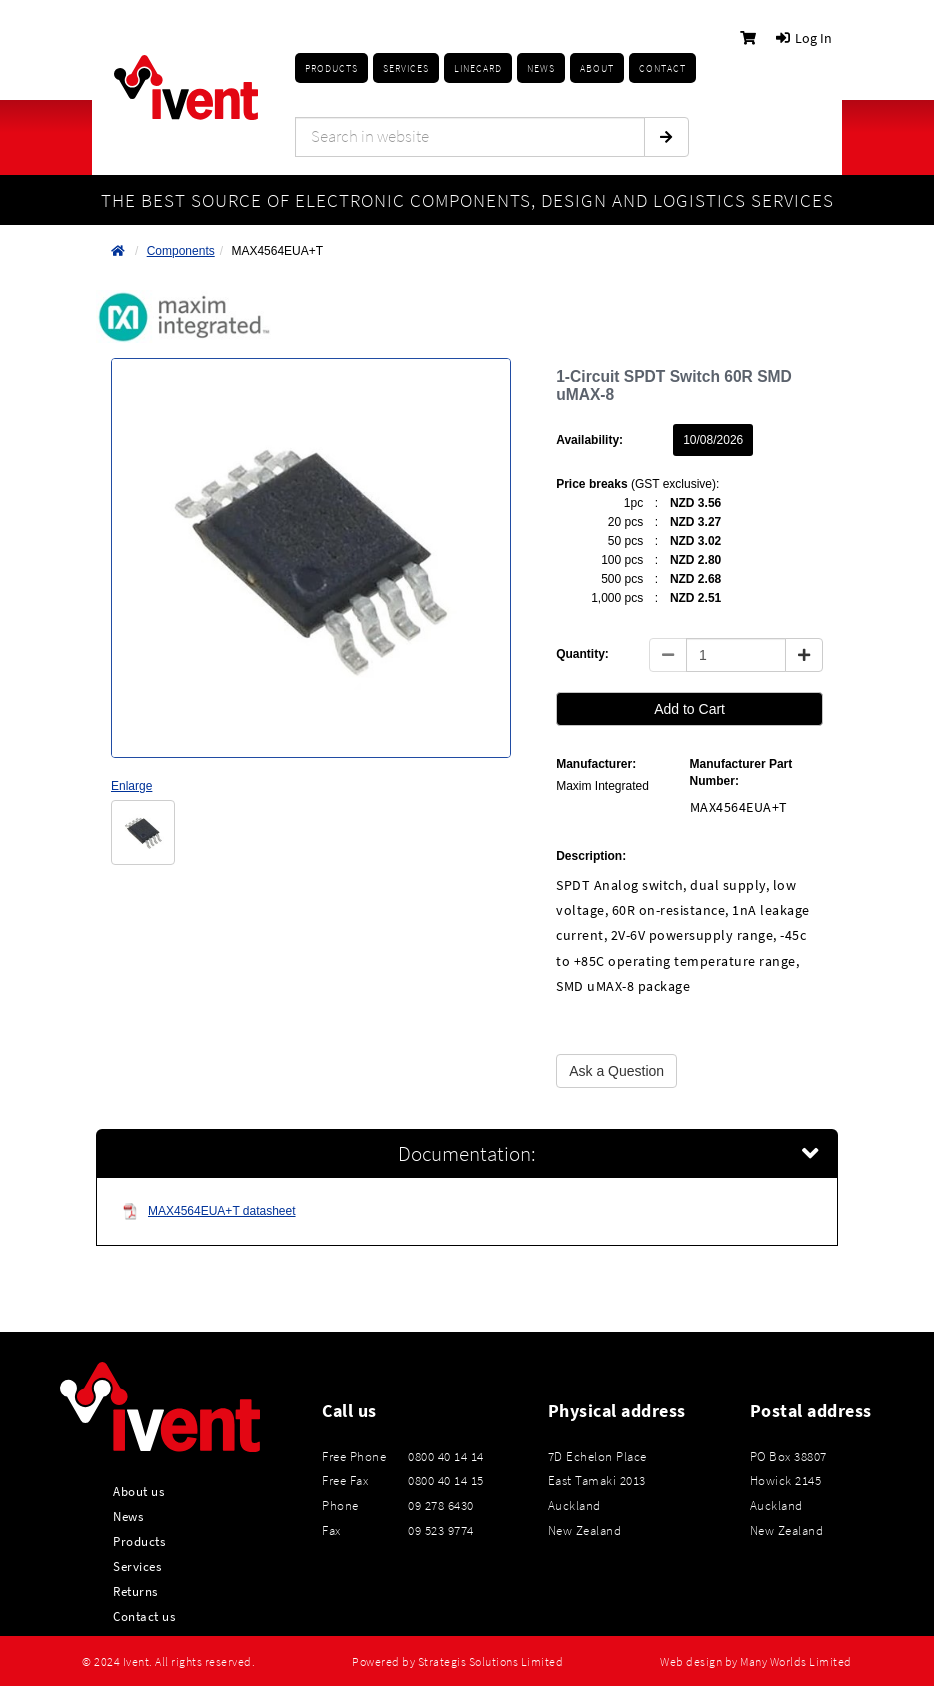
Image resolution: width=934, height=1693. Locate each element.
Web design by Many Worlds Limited (756, 1662)
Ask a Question (616, 1071)
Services (137, 1566)
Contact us (144, 1616)
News (128, 1516)
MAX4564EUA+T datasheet (209, 1211)
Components (181, 251)
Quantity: (582, 654)
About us (138, 1491)
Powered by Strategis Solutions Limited (457, 1662)
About (597, 68)
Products (331, 68)
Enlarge (131, 786)
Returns (135, 1591)
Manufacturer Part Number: (741, 772)
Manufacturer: (596, 764)
